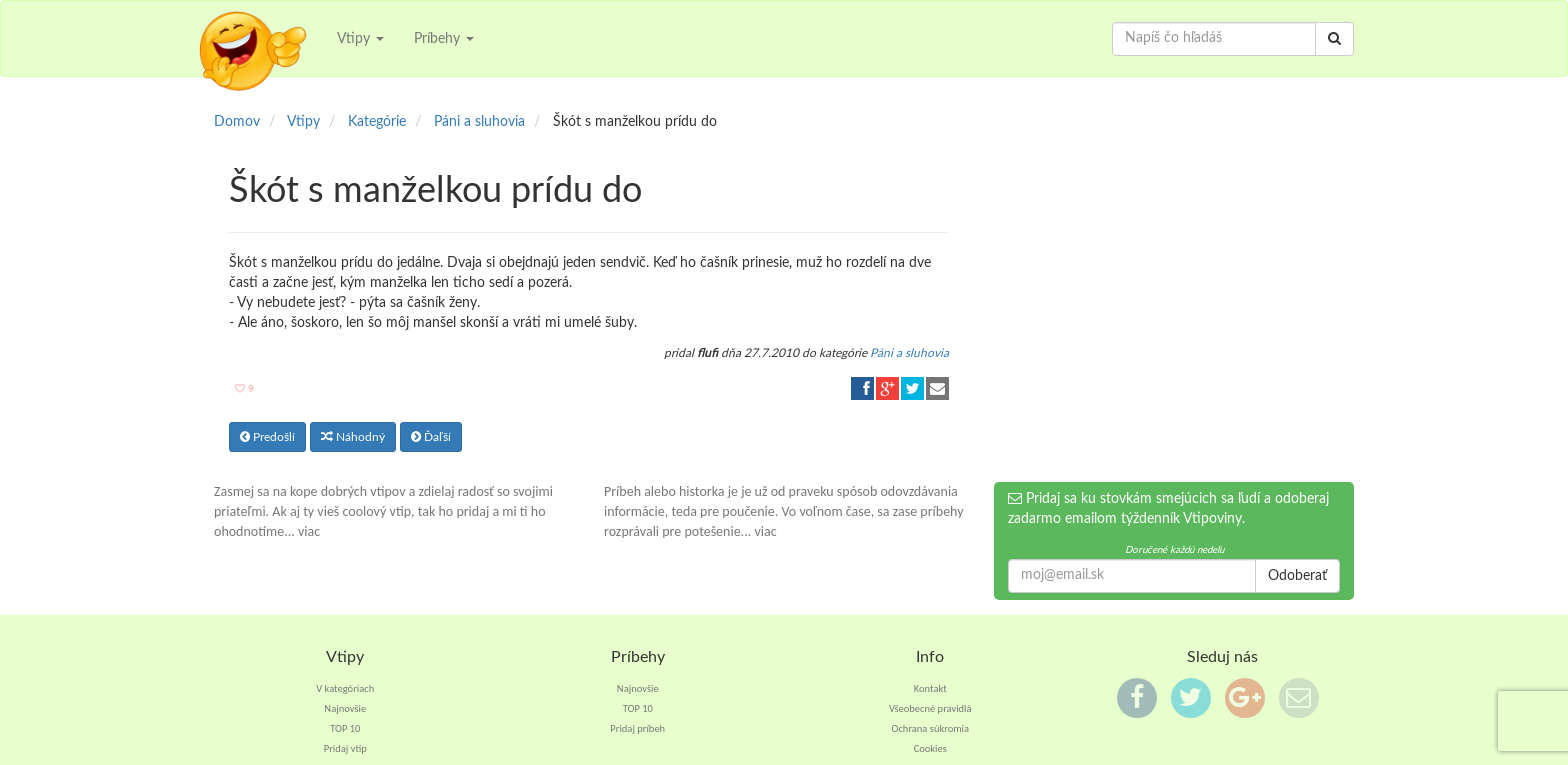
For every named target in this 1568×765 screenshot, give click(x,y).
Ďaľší (431, 437)
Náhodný (353, 437)
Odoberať (1297, 576)
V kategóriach (345, 688)
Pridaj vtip (345, 748)
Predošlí (267, 437)
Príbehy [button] (444, 39)
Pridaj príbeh (637, 728)
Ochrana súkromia (930, 728)
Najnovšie (345, 708)
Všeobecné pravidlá (930, 708)
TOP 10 (345, 728)
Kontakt (930, 688)
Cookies (930, 748)
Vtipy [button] (360, 39)
